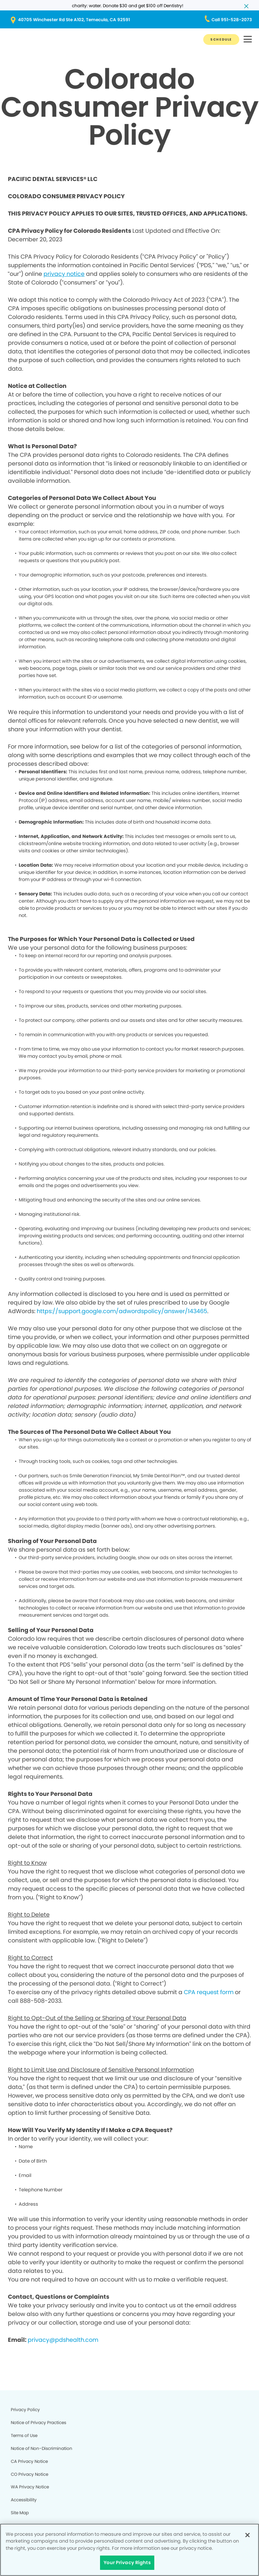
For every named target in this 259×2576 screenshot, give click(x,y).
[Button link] (221, 39)
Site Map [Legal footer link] (20, 2513)
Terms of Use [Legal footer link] (24, 2435)
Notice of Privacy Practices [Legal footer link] (38, 2422)
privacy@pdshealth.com (63, 2340)
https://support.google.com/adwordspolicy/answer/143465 (122, 1311)
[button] (248, 40)
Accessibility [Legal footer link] (24, 2500)
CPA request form (208, 1992)
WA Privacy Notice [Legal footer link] (30, 2487)
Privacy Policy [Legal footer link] (25, 2409)
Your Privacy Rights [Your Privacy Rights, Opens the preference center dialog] (127, 2562)
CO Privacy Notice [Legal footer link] (29, 2474)
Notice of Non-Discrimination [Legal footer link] (41, 2448)
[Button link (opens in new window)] (129, 20)
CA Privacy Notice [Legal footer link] (29, 2461)
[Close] (247, 2535)
